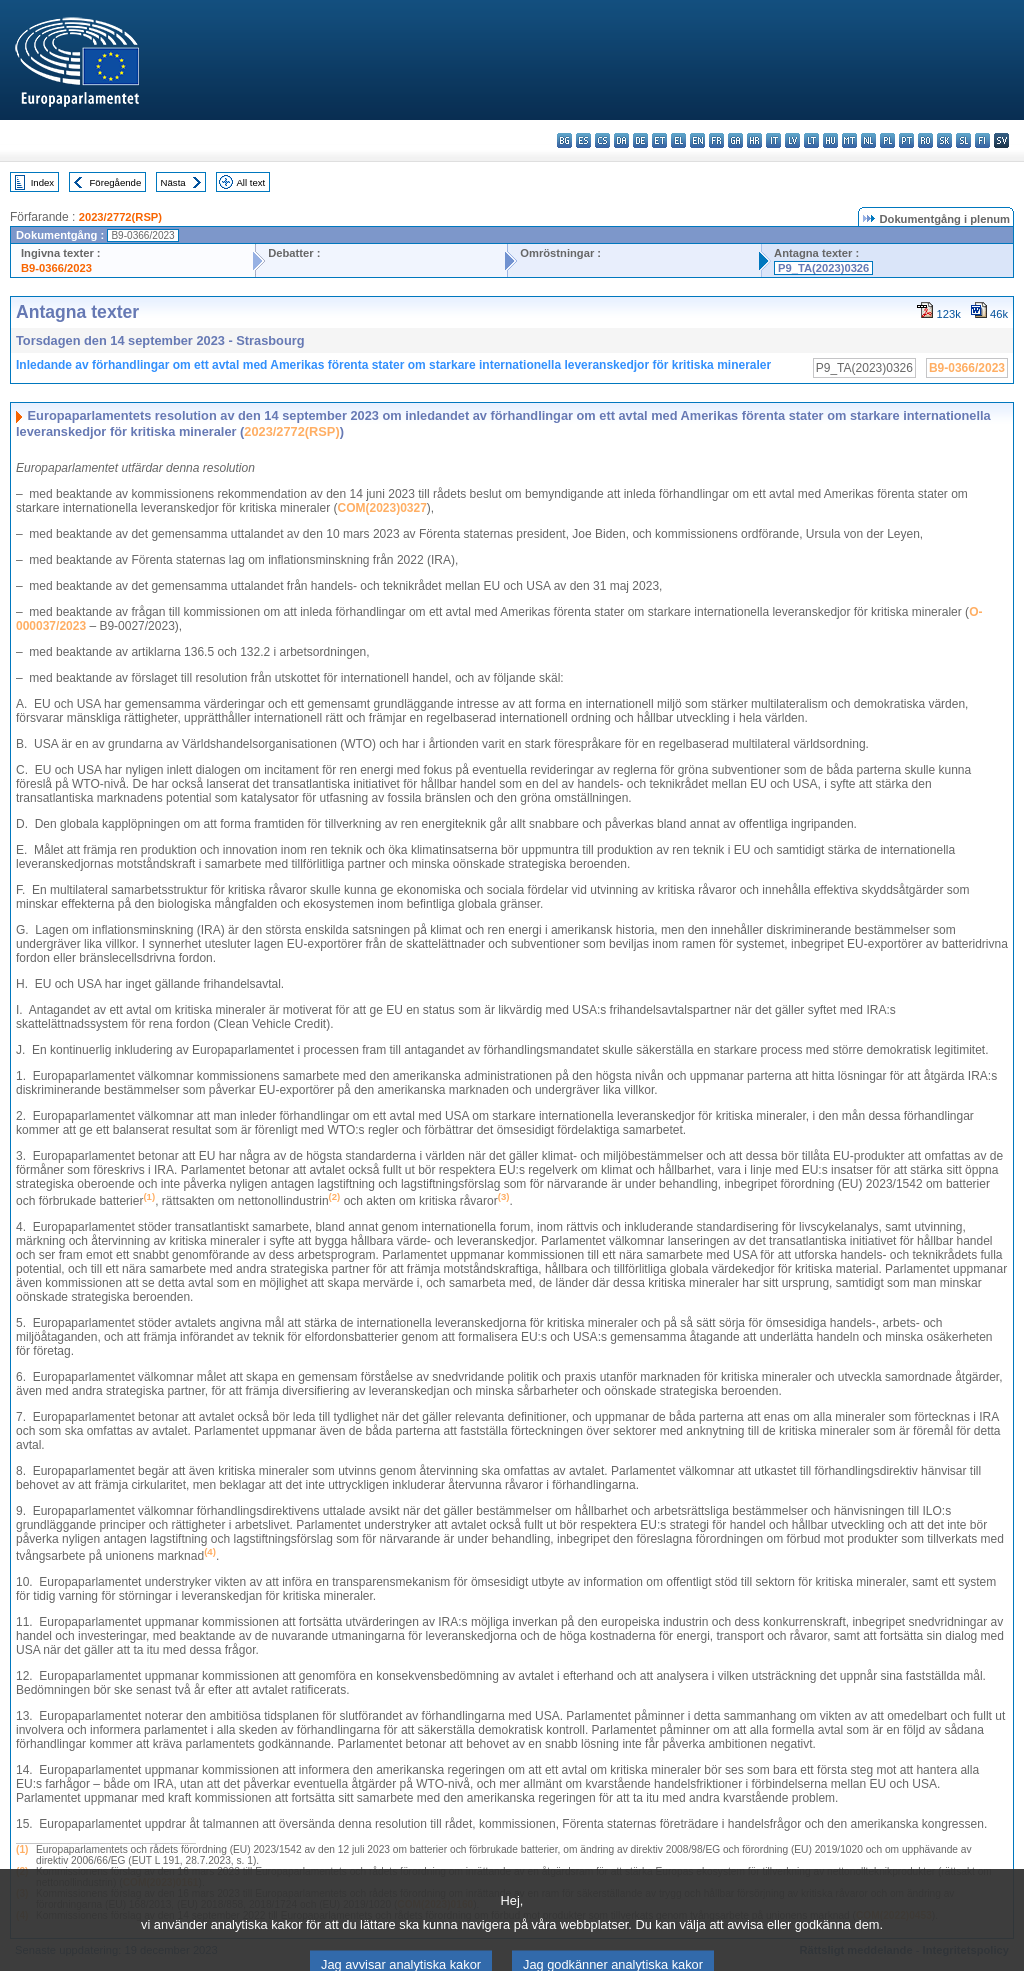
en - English (697, 140)
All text (250, 182)
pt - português (906, 140)
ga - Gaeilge (735, 140)
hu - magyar (830, 140)
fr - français (716, 140)
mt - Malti (849, 140)
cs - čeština (602, 140)
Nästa (173, 182)
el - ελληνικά (678, 140)
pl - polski (887, 140)
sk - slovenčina (944, 140)
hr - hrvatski (754, 140)
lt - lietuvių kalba (811, 140)
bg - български (564, 140)
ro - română (925, 140)
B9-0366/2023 (56, 268)
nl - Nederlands (868, 140)
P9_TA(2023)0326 (823, 268)
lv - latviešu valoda (792, 140)
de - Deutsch (640, 140)
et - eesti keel (659, 140)
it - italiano (773, 140)
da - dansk (621, 140)
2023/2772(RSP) (120, 217)
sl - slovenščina (963, 140)
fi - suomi (982, 140)
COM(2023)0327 (381, 508)
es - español (583, 140)
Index (42, 182)
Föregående (116, 182)
